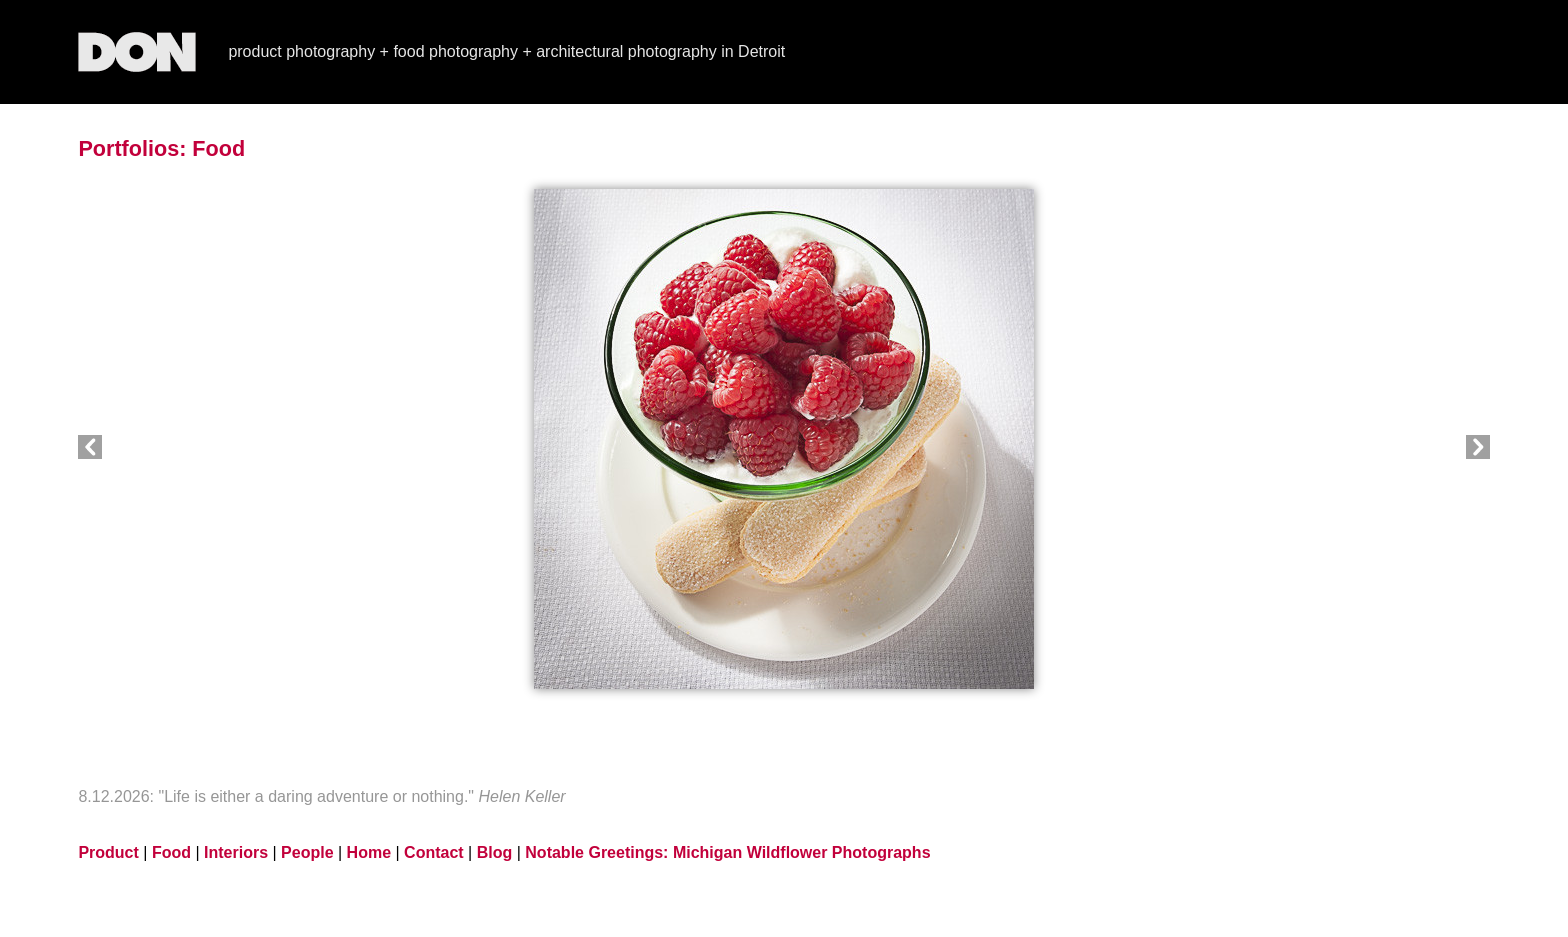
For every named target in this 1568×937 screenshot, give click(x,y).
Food (218, 148)
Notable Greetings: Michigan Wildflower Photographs (727, 852)
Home (369, 852)
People (307, 852)
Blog (495, 852)
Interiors (236, 852)
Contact (434, 852)
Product (108, 852)
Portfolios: (132, 148)
